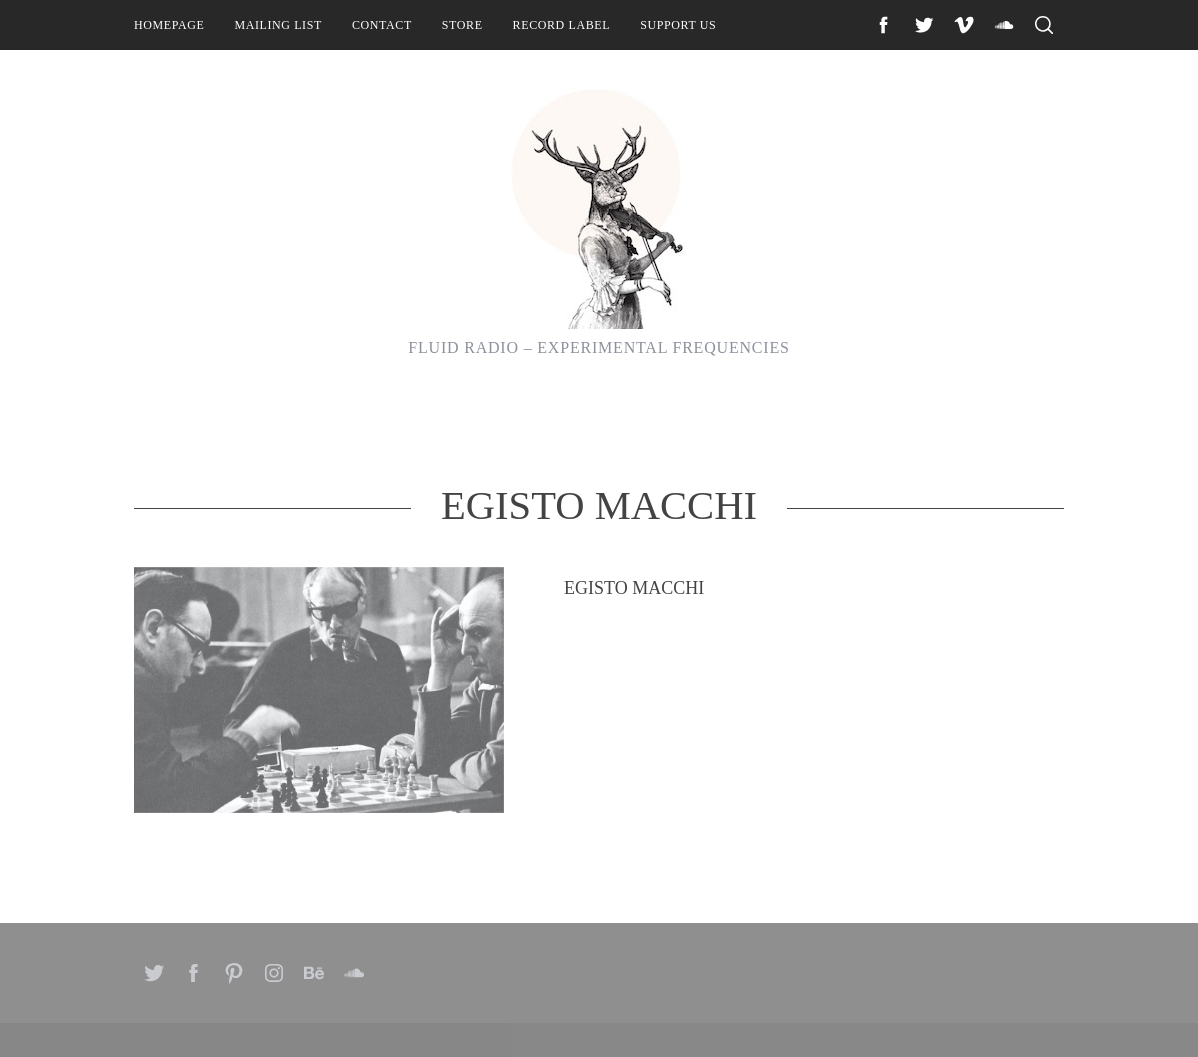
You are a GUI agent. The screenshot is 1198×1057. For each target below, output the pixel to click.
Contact (382, 25)
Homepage (169, 25)
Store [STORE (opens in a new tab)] (462, 25)
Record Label (562, 25)
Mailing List (278, 25)
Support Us (678, 25)
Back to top (1009, 1015)
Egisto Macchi (634, 691)
